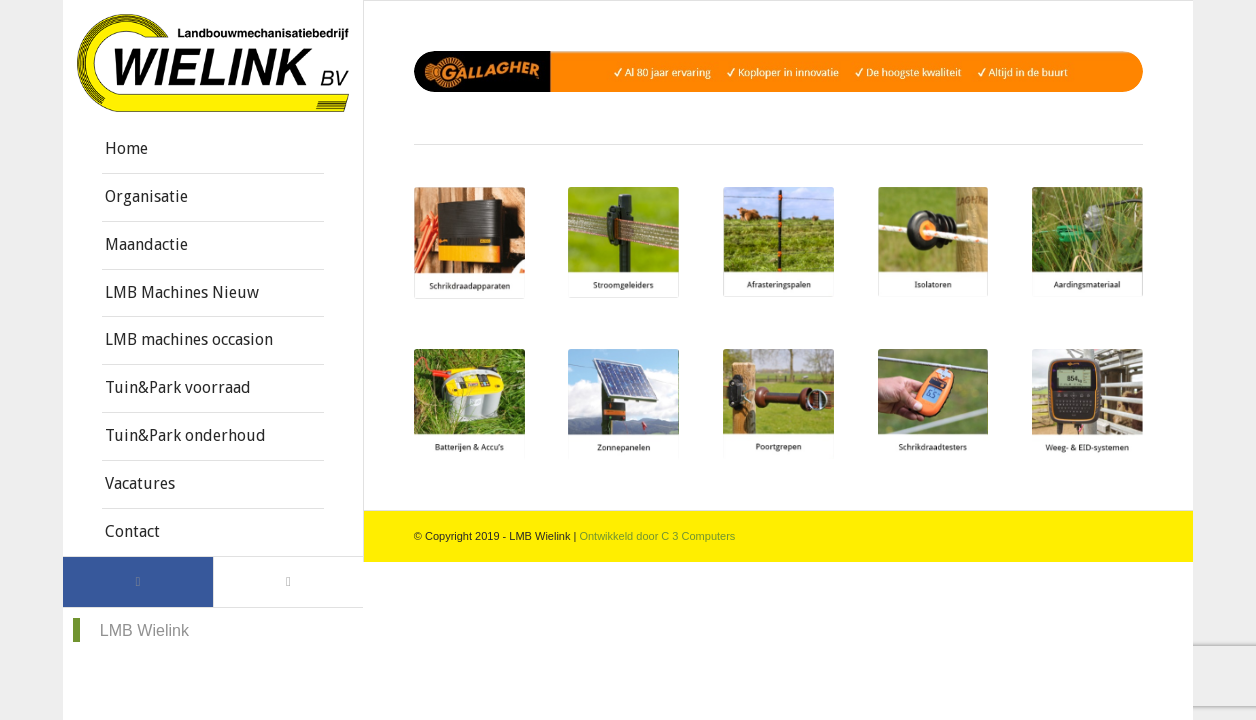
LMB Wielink (144, 630)
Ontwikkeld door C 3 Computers (657, 536)
